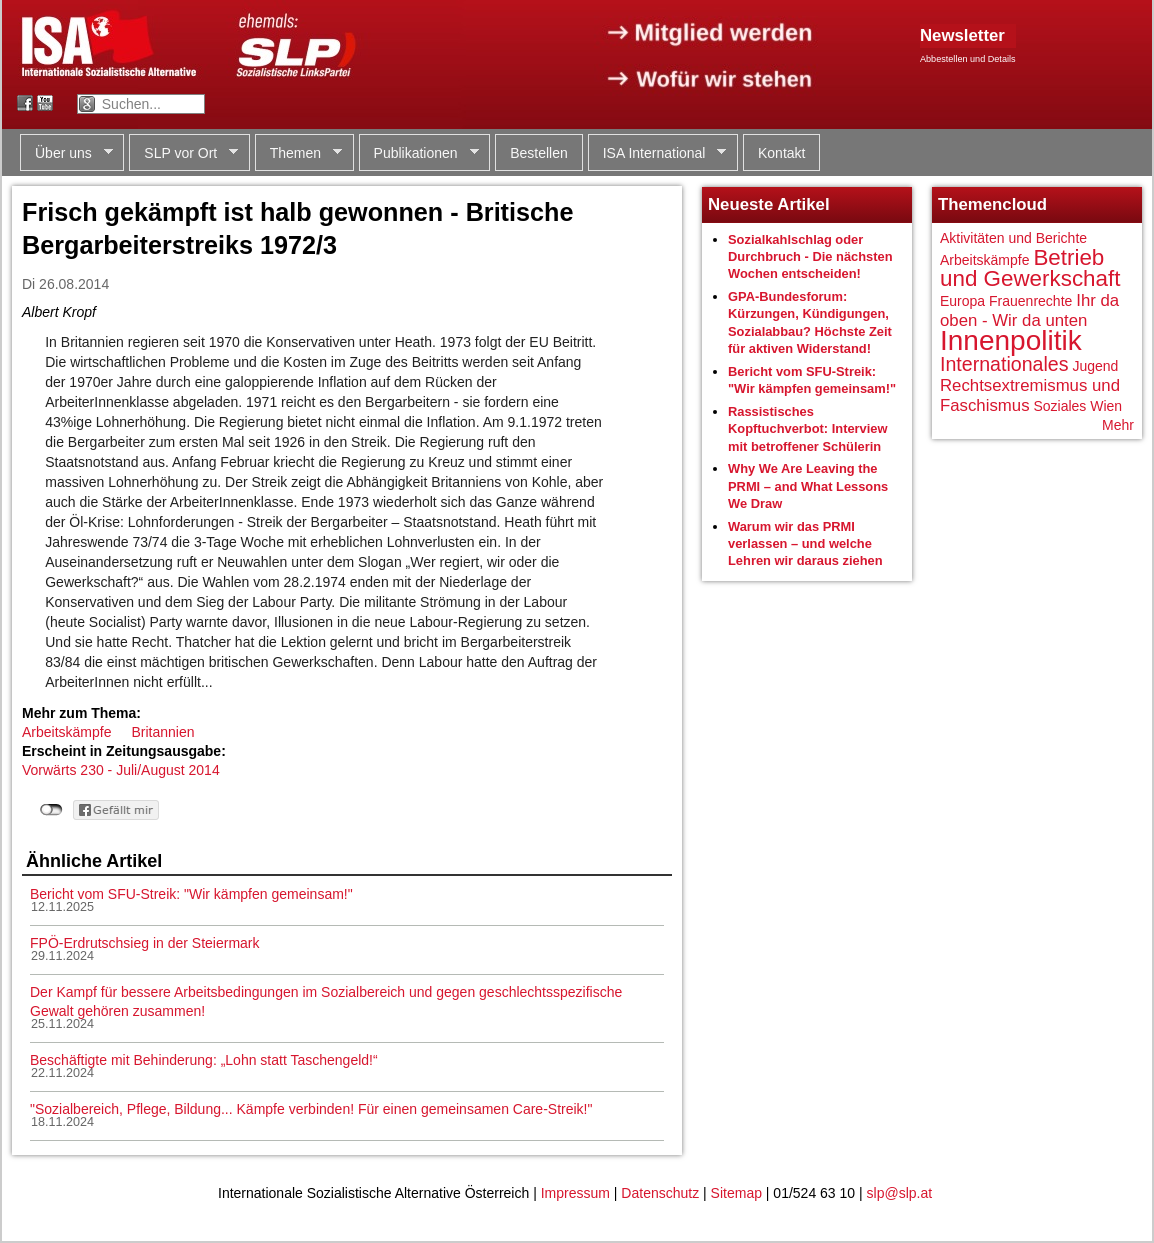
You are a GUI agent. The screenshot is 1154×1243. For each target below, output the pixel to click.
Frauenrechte (1030, 301)
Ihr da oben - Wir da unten (1029, 310)
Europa (962, 301)
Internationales (1004, 364)
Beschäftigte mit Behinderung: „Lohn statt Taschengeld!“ (204, 1060)
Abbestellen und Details (968, 59)
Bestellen (539, 153)
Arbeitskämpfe (66, 732)
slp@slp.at (900, 1193)
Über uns (66, 153)
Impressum (575, 1193)
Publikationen (419, 153)
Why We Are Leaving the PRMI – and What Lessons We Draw (808, 486)
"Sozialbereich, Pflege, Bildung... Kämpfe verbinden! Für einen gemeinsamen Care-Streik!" (311, 1109)
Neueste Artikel (769, 204)
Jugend (1095, 366)
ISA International (657, 153)
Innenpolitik (1011, 340)
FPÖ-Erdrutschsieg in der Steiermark (145, 943)
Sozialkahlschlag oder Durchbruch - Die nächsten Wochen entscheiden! (810, 257)
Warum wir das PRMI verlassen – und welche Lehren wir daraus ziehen (805, 544)
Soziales (1059, 406)
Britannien (162, 732)
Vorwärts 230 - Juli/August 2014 (121, 770)
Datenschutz (660, 1193)
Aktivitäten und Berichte (1013, 238)
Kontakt (781, 153)
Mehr (1118, 425)
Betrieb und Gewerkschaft (1030, 268)
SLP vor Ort (183, 153)
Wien (1106, 406)
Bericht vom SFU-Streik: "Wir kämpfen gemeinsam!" (191, 894)
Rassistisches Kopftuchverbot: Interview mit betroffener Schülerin (808, 429)
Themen (298, 153)
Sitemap (736, 1193)
